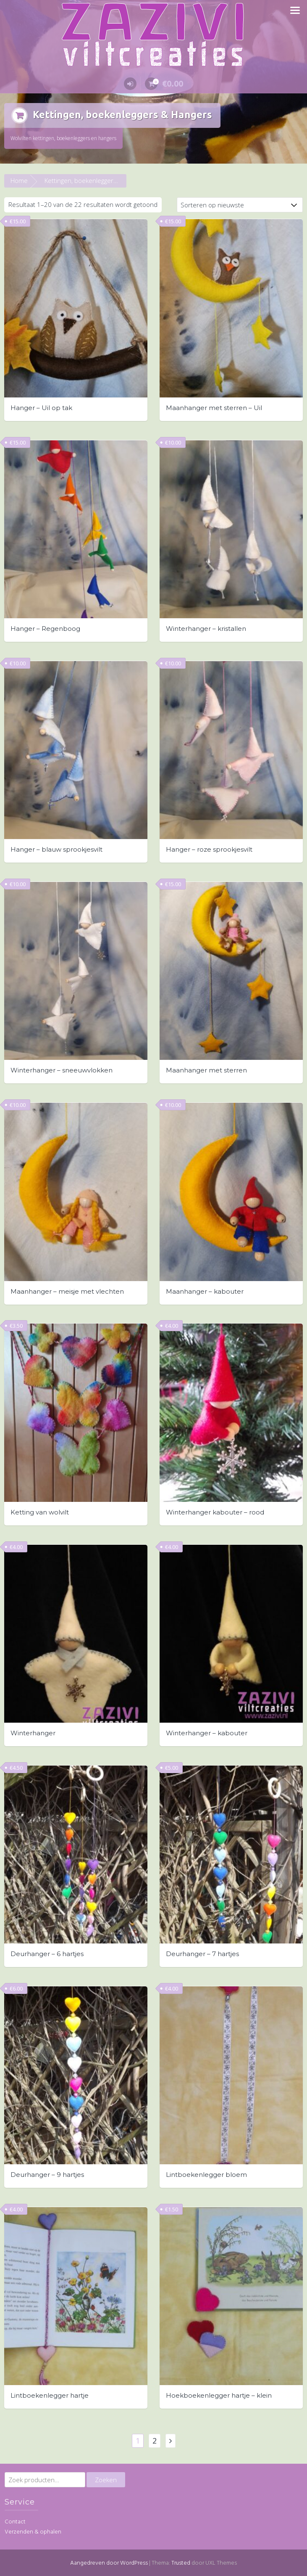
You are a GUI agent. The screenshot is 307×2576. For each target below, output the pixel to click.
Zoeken (106, 2478)
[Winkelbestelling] (240, 203)
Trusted (180, 2562)
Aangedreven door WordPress (109, 2562)
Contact (15, 2521)
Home (19, 179)
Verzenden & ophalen (33, 2530)
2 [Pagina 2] (154, 2439)
